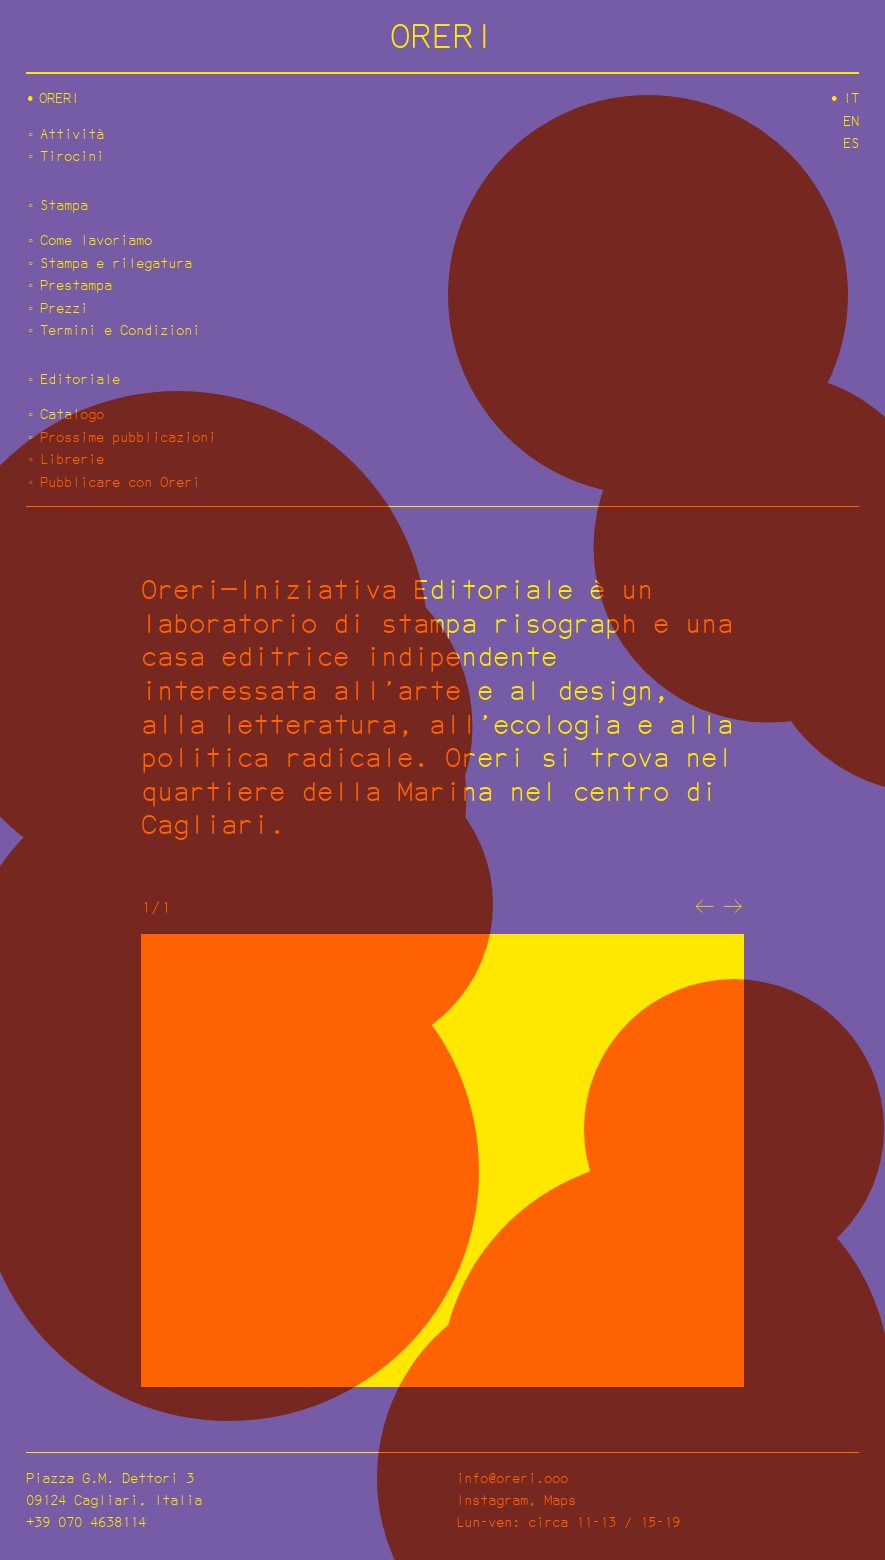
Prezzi (64, 307)
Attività (72, 133)
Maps (560, 1499)
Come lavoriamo (96, 239)
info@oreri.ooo (512, 1477)
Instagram (492, 1499)
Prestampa (76, 284)
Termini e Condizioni (120, 329)
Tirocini (72, 155)
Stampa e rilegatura (116, 262)
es (851, 142)
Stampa (64, 204)
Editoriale (80, 378)
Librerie (72, 458)
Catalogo (72, 413)
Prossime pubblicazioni (128, 436)
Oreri (59, 97)
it (851, 97)
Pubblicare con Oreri (120, 481)
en (851, 120)
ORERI (442, 35)
